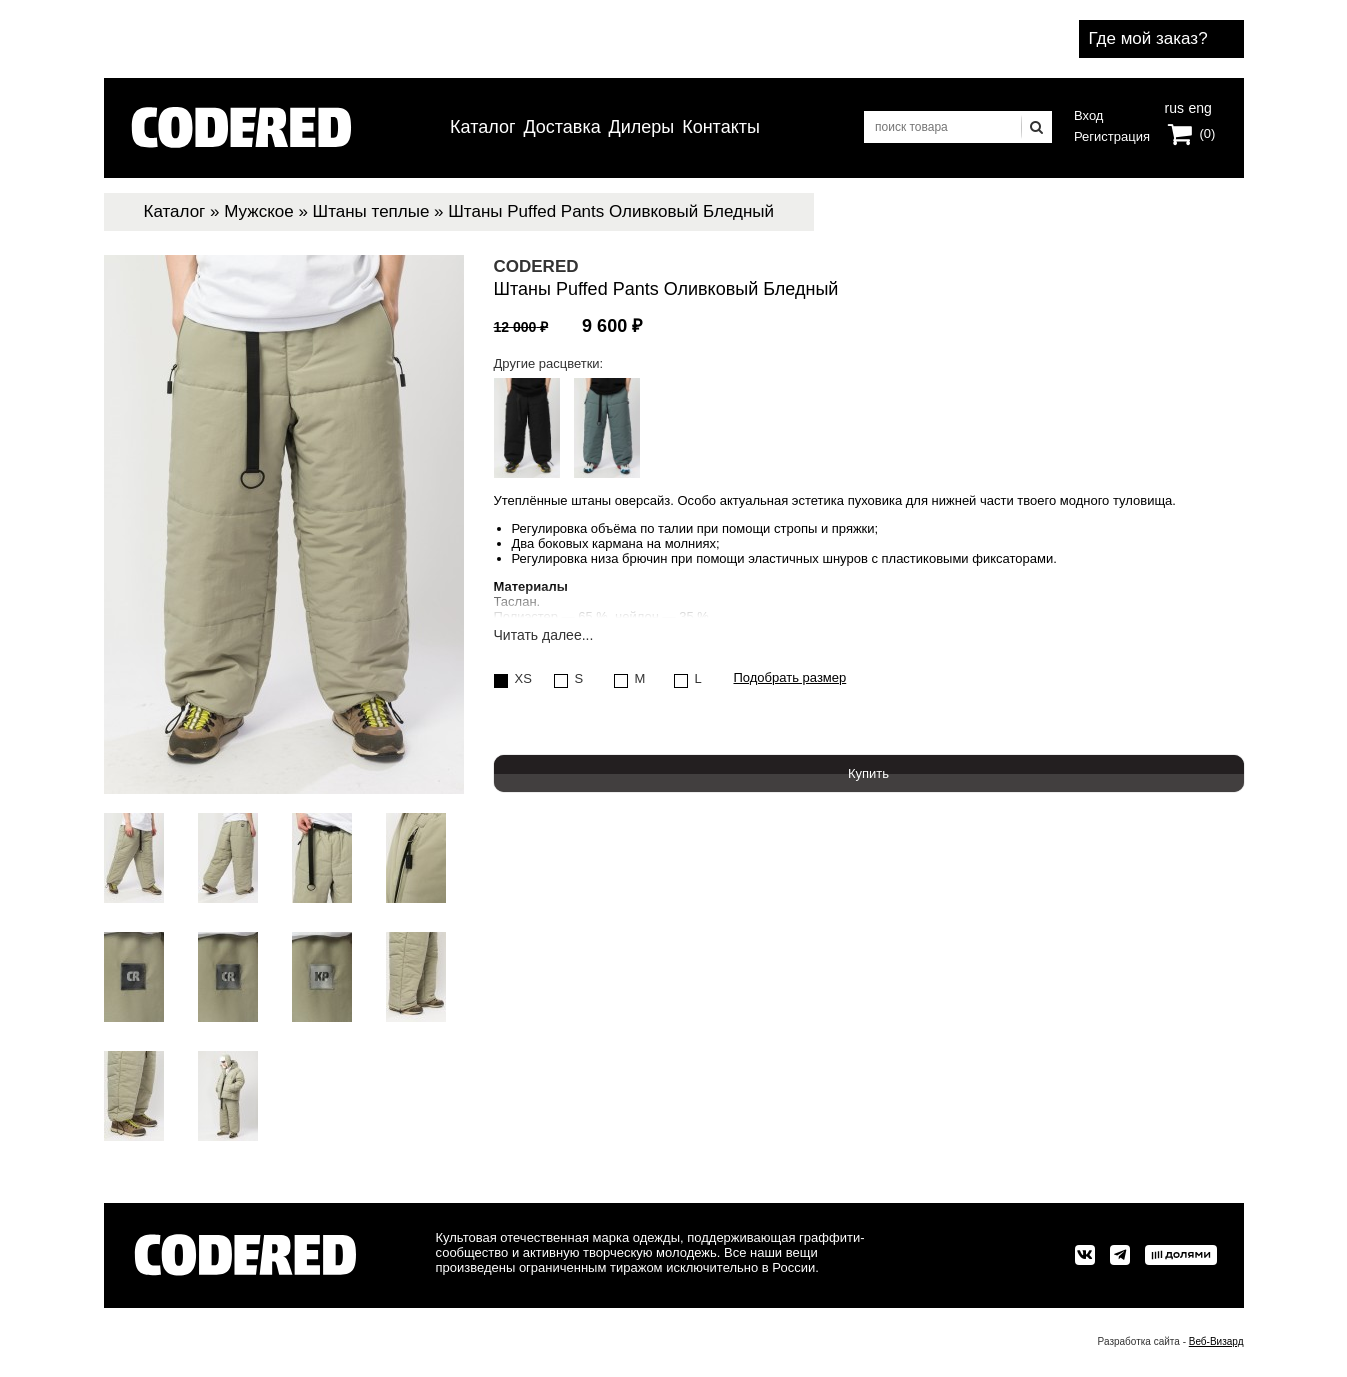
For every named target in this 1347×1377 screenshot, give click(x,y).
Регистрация (1112, 136)
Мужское (258, 211)
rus (1174, 106)
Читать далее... (544, 635)
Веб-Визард (1216, 1341)
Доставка (561, 127)
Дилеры (642, 127)
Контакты (721, 127)
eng (1198, 106)
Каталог (482, 127)
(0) (1208, 133)
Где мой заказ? (1148, 38)
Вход (1088, 115)
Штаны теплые (371, 211)
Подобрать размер (790, 678)
